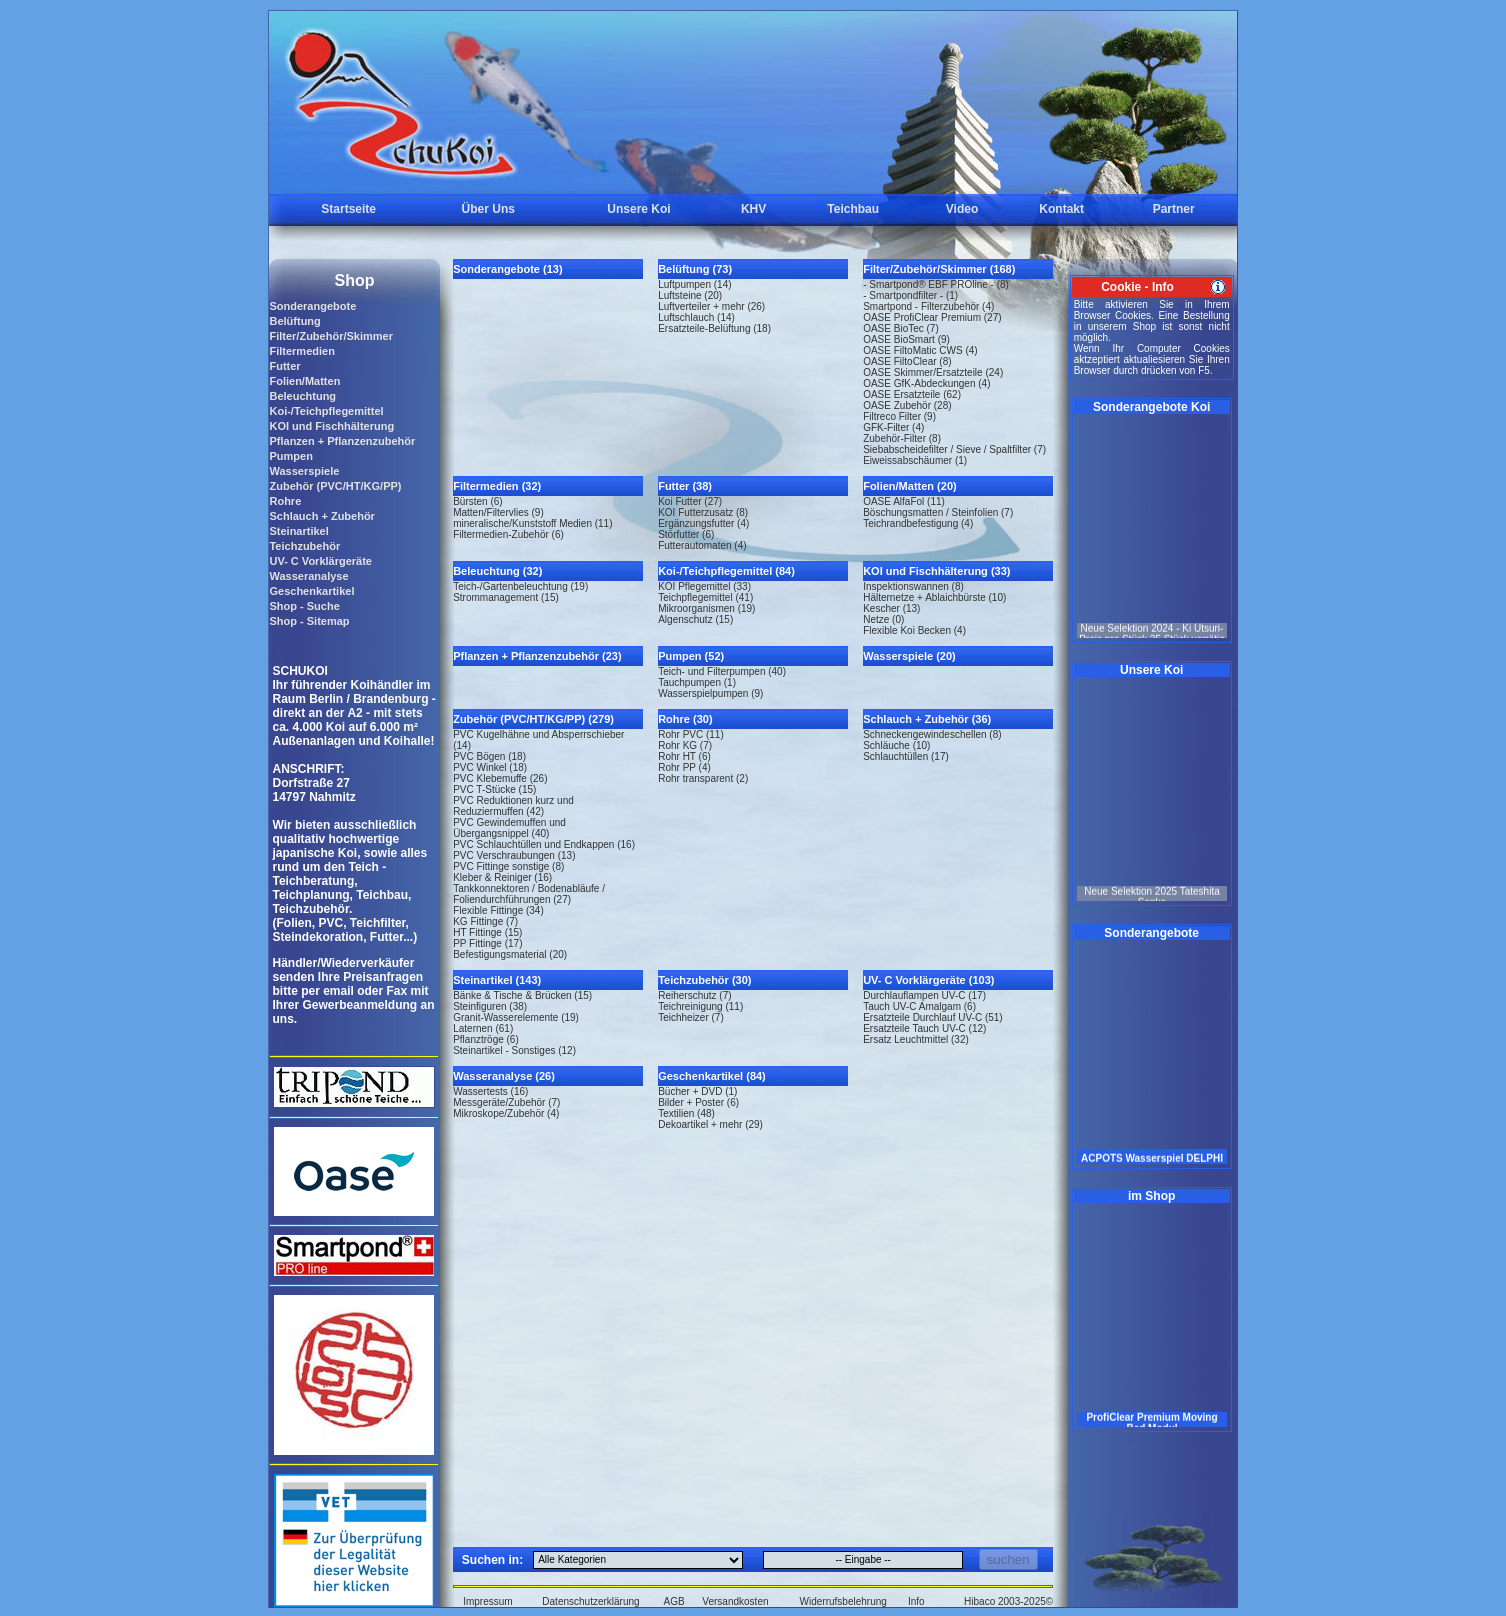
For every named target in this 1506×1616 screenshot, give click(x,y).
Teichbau (853, 209)
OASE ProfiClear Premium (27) (932, 317)
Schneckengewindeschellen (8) (932, 734)
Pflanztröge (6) (486, 1039)
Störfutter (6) (686, 534)
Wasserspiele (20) (909, 656)
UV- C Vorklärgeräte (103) (928, 980)
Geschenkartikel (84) (712, 1076)
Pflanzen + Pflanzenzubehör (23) (537, 656)
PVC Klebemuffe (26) (500, 778)
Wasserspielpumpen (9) (710, 693)
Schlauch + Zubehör (321, 516)
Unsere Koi (638, 209)
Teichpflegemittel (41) (705, 597)
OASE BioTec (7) (901, 328)
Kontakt (1061, 209)
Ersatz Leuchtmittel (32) (916, 1039)
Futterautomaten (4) (702, 545)
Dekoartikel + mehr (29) (710, 1124)
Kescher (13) (891, 608)
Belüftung (294, 321)
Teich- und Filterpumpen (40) (722, 671)
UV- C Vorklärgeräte (320, 561)
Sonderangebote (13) (507, 269)
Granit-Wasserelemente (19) (516, 1017)
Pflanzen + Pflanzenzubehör (342, 441)
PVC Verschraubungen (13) (514, 855)
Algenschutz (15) (695, 619)
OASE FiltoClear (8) (907, 361)
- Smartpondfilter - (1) (910, 295)
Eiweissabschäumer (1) (915, 460)
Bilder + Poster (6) (698, 1102)
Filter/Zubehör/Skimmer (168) (939, 269)
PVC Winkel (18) (490, 767)
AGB (674, 1601)
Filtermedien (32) (497, 486)
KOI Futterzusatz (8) (703, 512)
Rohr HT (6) (684, 756)
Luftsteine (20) (690, 295)
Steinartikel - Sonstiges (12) (514, 1050)
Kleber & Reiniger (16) (502, 877)
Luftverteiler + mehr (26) (711, 306)
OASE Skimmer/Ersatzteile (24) (933, 372)
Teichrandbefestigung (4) (918, 523)
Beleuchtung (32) (497, 571)
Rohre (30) (685, 719)
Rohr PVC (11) (691, 734)
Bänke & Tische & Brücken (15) (522, 995)
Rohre (285, 501)
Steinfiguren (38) (490, 1006)
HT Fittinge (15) (487, 932)
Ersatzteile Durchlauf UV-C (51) (933, 1017)
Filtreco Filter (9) (899, 416)
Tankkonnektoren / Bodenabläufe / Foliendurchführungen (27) (529, 894)
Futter (284, 366)
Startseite (348, 209)
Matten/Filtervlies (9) (498, 512)
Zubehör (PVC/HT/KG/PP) (335, 486)
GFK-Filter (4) (893, 427)
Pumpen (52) (691, 656)
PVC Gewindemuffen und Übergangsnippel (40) (509, 828)
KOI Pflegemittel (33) (704, 586)
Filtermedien (301, 351)
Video (962, 209)
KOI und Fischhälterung (331, 426)
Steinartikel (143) (497, 980)
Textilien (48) (686, 1113)
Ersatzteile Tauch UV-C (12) (924, 1028)
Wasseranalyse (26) (504, 1076)
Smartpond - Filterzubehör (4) (928, 306)
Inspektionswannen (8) (913, 586)
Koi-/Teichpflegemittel (326, 411)
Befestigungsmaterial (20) (510, 954)
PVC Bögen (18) (489, 756)
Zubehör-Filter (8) (902, 438)
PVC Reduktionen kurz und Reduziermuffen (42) (513, 806)
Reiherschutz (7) (694, 995)
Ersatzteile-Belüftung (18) (714, 328)
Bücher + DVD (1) (697, 1091)
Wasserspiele (304, 471)
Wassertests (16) (490, 1091)
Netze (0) (883, 619)
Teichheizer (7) (691, 1017)
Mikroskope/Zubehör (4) (506, 1113)
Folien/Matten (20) (910, 486)
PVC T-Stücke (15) (494, 789)
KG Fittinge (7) (485, 921)
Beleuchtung (302, 396)
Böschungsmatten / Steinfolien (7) (938, 512)
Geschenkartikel (311, 591)
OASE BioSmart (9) (906, 339)
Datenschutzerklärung (590, 1601)
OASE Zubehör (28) (907, 405)
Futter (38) (685, 486)
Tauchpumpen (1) (697, 682)
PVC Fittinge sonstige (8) (508, 866)
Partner (1174, 209)
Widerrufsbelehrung (843, 1601)
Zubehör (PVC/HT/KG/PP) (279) (533, 719)
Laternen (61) (483, 1028)
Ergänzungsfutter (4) (703, 523)
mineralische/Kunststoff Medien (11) (532, 523)
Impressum (487, 1601)
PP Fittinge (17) (487, 943)
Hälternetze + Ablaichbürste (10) (934, 597)
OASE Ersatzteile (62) (912, 394)
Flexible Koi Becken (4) (914, 630)
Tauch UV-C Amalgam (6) (919, 1006)
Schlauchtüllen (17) (906, 756)
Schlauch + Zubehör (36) (927, 719)
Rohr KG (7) (685, 745)
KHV (753, 209)
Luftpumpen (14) (694, 284)
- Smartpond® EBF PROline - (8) (936, 284)
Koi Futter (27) (690, 501)
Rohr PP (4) (684, 767)
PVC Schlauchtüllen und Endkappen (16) (544, 844)
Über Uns (488, 209)
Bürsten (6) (477, 501)
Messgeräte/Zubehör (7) (506, 1102)
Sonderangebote (312, 306)
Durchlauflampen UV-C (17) (924, 995)
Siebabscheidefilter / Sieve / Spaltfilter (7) (954, 449)
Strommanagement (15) (506, 597)
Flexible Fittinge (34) (498, 910)
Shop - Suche (304, 606)
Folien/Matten (304, 381)
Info (916, 1601)
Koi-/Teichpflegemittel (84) (726, 571)
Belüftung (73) (695, 269)
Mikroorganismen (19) (706, 608)
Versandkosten (735, 1601)
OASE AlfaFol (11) (904, 501)
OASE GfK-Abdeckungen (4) (926, 383)
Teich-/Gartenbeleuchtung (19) (520, 586)
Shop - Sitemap (309, 621)
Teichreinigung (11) (700, 1006)
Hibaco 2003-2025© (1008, 1601)
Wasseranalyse (308, 576)
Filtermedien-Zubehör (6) (508, 534)
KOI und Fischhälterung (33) (936, 571)
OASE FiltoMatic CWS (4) (920, 350)
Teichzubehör (304, 546)
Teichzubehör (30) (704, 980)
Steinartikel (298, 531)
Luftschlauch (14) (696, 317)
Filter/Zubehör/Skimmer (330, 336)
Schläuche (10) (896, 745)
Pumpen (290, 456)
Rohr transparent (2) (703, 778)
